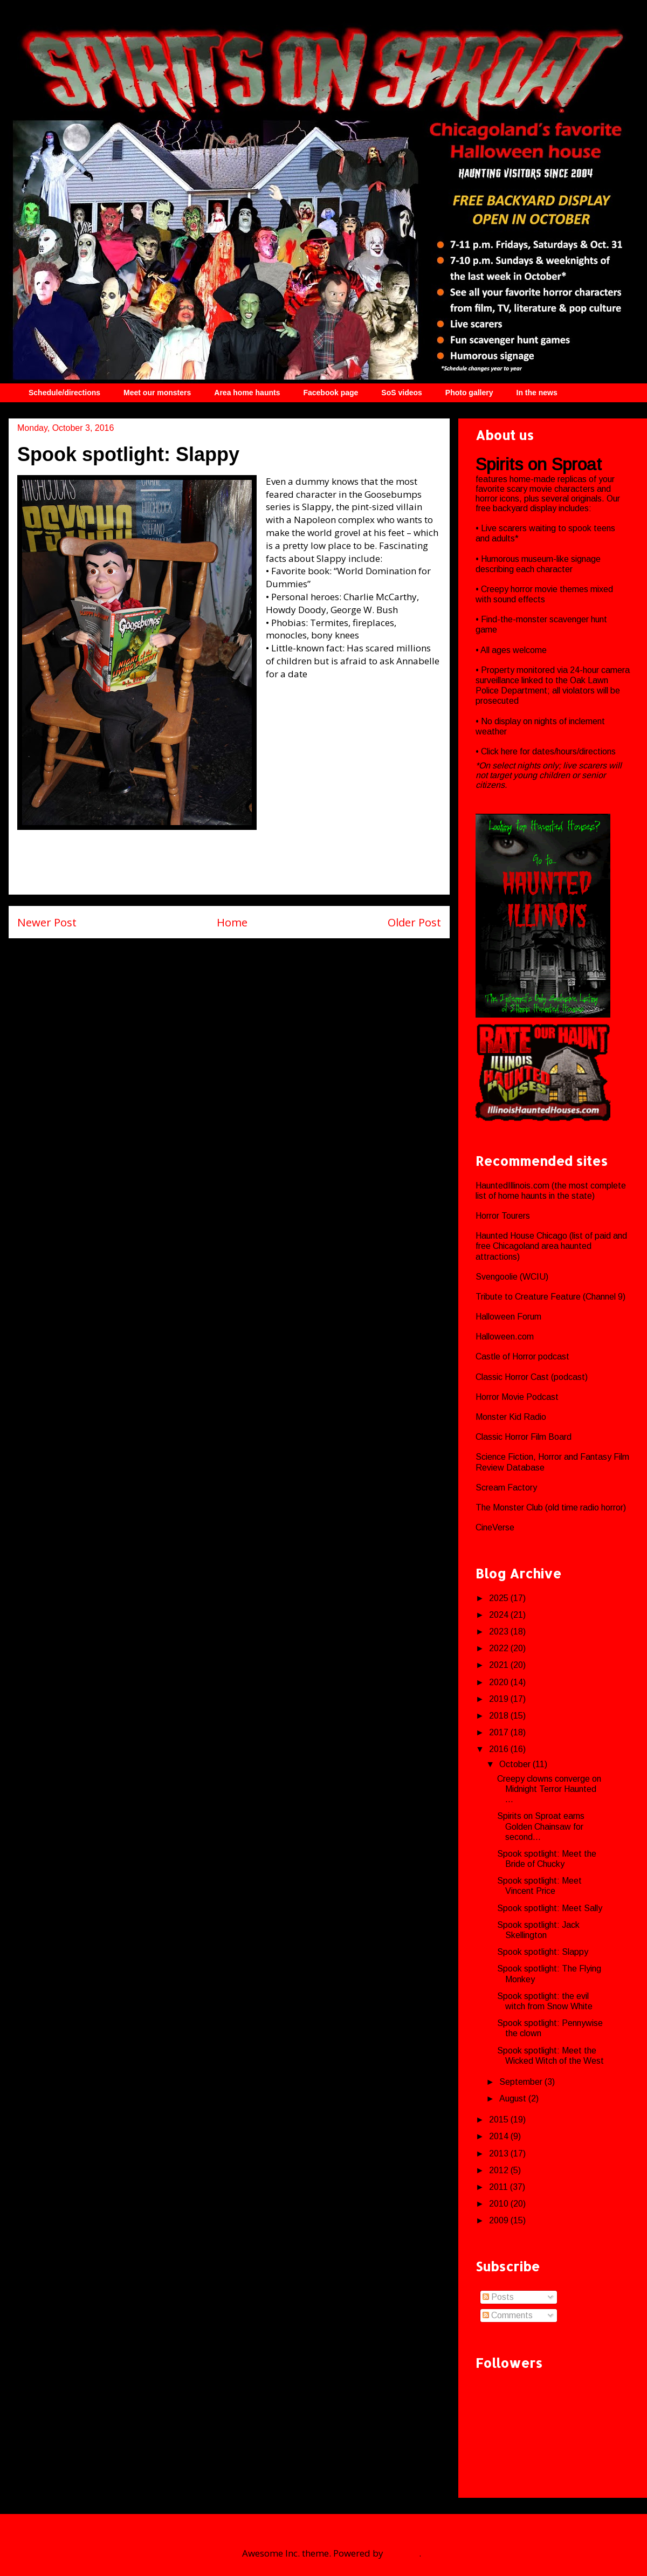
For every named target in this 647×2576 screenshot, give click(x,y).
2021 (500, 1665)
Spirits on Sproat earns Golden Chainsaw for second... (540, 1826)
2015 (500, 2119)
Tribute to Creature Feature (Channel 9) (550, 1296)
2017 (500, 1732)
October (516, 1764)
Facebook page (330, 392)
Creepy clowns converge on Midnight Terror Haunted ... (549, 1789)
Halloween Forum (508, 1316)
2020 (500, 1682)
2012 (500, 2170)
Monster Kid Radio (511, 1416)
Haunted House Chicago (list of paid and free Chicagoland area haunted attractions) (551, 1246)
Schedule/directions (64, 392)
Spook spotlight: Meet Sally (549, 1908)
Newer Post (47, 922)
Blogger (402, 2553)
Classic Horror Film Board (524, 1436)
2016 (500, 1749)
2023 (500, 1631)
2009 (500, 2220)
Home (232, 922)
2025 (500, 1598)
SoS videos (401, 392)
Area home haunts (247, 392)
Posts (498, 2297)
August (513, 2098)
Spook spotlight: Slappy (542, 1951)
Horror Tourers (503, 1215)
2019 (500, 1698)
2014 (500, 2136)
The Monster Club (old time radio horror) (551, 1507)
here (510, 751)
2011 (499, 2187)
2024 (500, 1614)
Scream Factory (506, 1487)
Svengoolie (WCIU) (512, 1276)
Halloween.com (505, 1336)
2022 (500, 1648)
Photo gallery (469, 392)
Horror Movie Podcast (517, 1397)
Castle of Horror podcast (522, 1356)
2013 (500, 2153)
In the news (537, 392)
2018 (500, 1715)
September (522, 2081)
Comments (508, 2315)
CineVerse (495, 1527)
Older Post (414, 922)
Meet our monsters (157, 392)
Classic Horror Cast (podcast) (532, 1377)
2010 (500, 2203)
